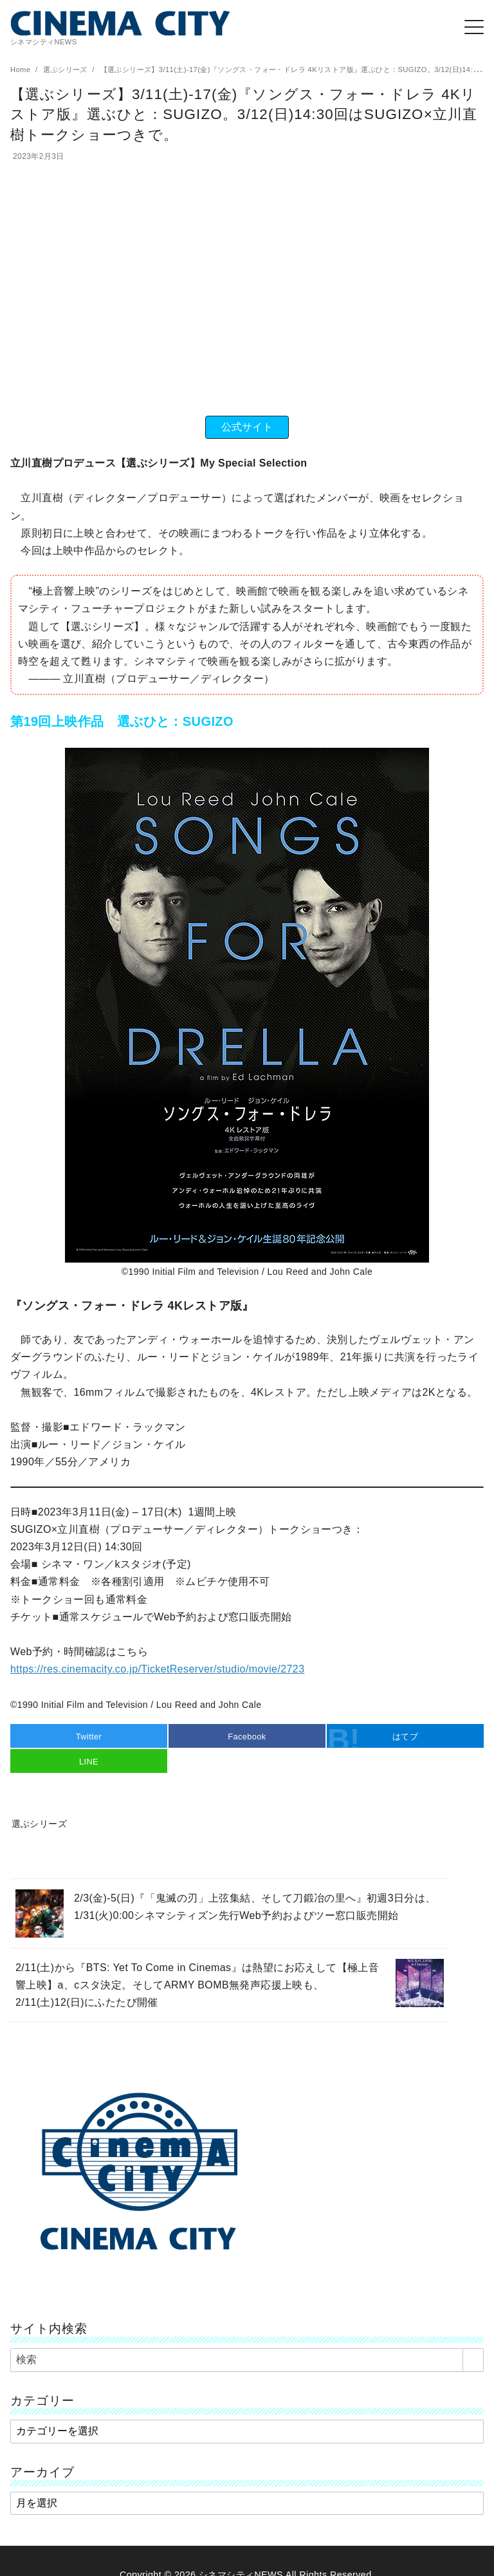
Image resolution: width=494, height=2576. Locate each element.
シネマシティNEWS (241, 2558)
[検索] (247, 2343)
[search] (473, 2343)
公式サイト (247, 427)
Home (21, 69)
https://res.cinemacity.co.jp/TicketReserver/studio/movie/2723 (157, 1668)
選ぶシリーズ (66, 69)
